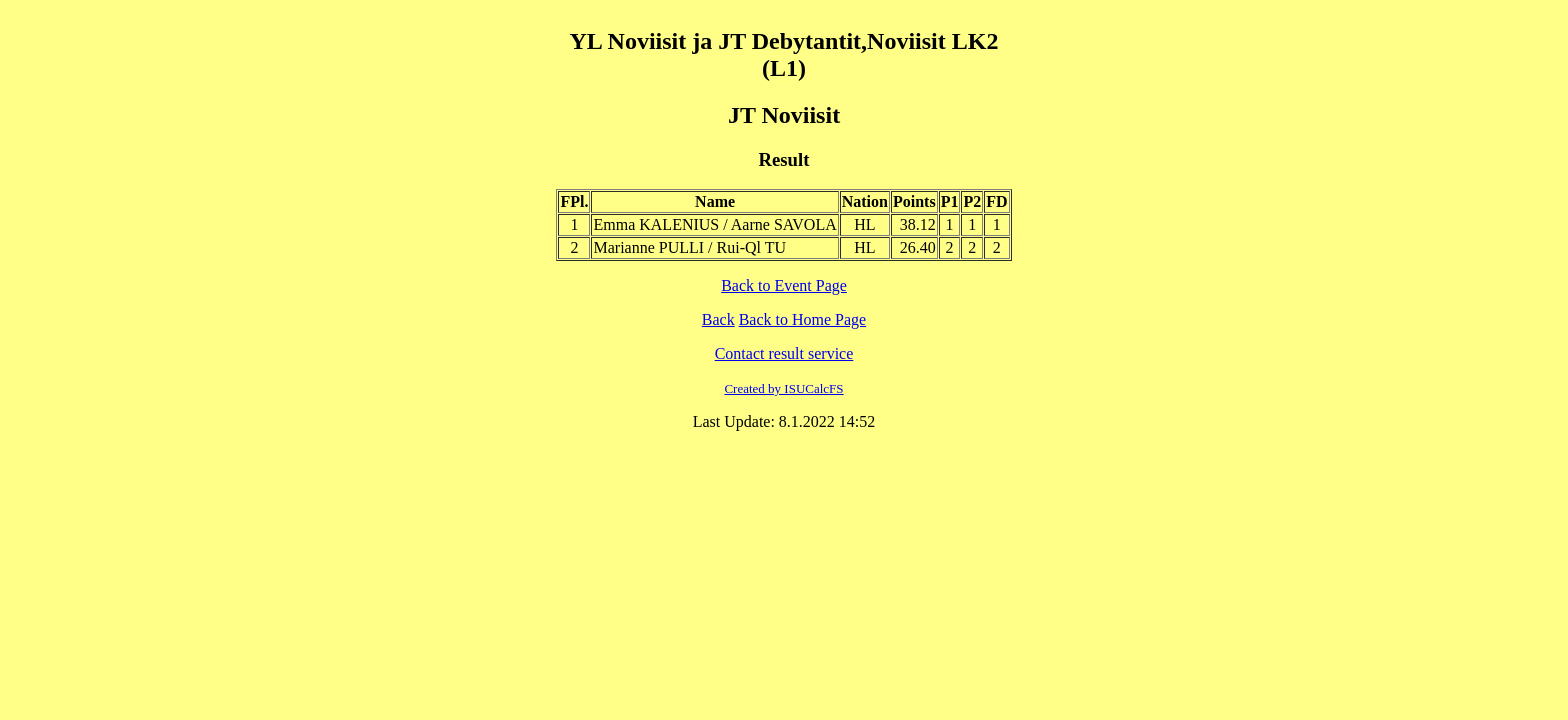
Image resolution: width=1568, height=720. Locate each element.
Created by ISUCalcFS (783, 388)
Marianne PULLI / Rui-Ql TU (689, 247)
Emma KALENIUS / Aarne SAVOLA (714, 224)
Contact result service (784, 353)
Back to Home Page (803, 319)
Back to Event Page (784, 285)
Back (718, 319)
